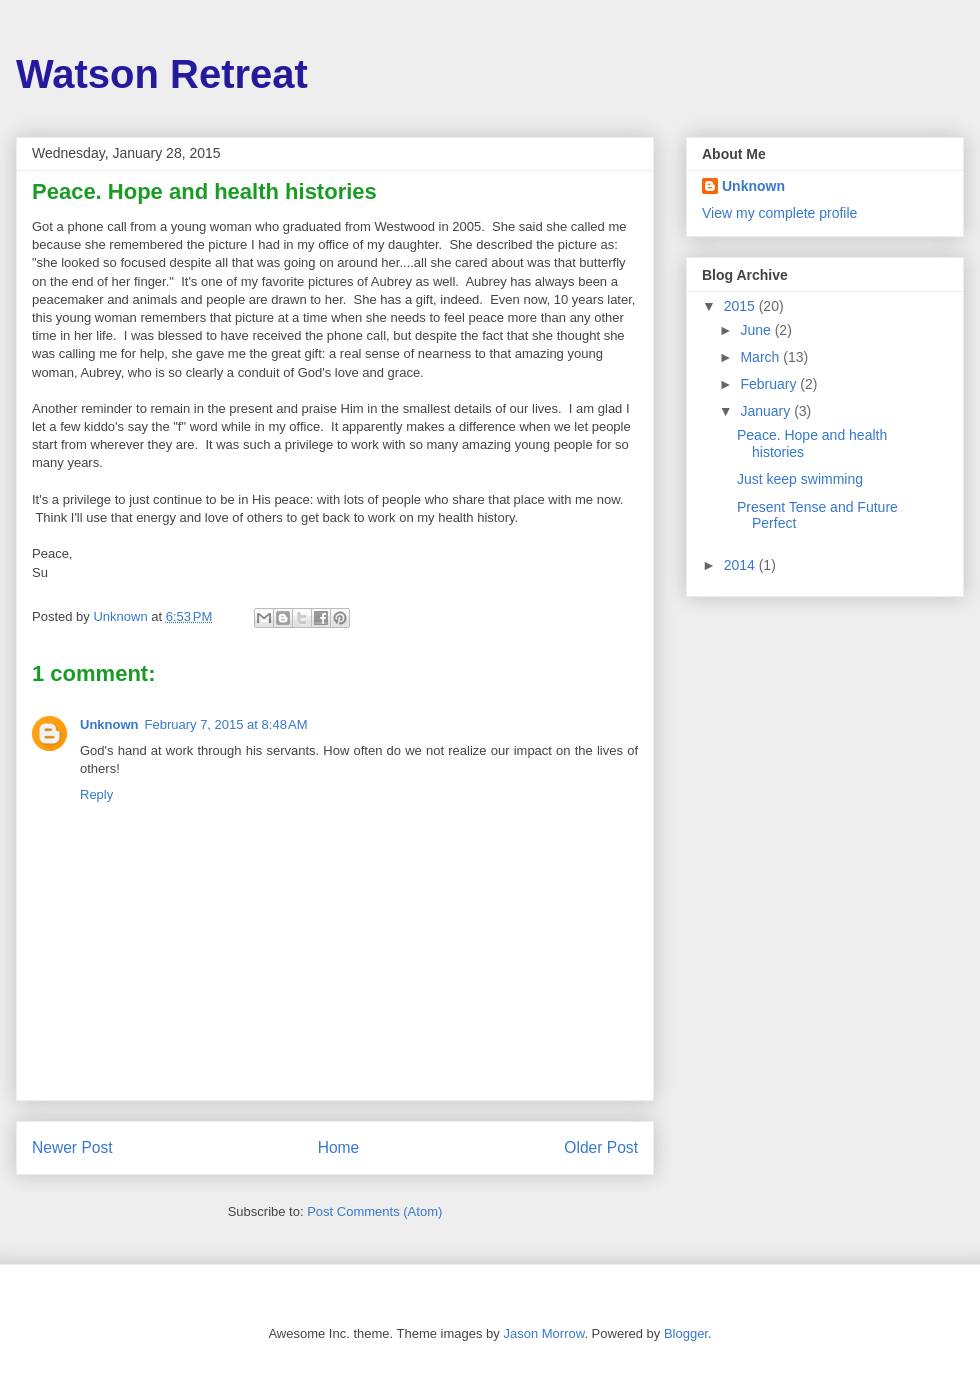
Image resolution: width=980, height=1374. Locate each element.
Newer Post (72, 1147)
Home (339, 1147)
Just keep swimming (800, 479)
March (761, 357)
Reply (96, 794)
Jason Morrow (543, 1333)
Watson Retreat (162, 74)
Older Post (601, 1147)
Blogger (686, 1333)
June (757, 330)
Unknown (109, 724)
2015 (741, 306)
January (767, 411)
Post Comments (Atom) (374, 1211)
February (770, 384)
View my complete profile (779, 213)
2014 (741, 565)
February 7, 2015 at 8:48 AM (226, 724)
